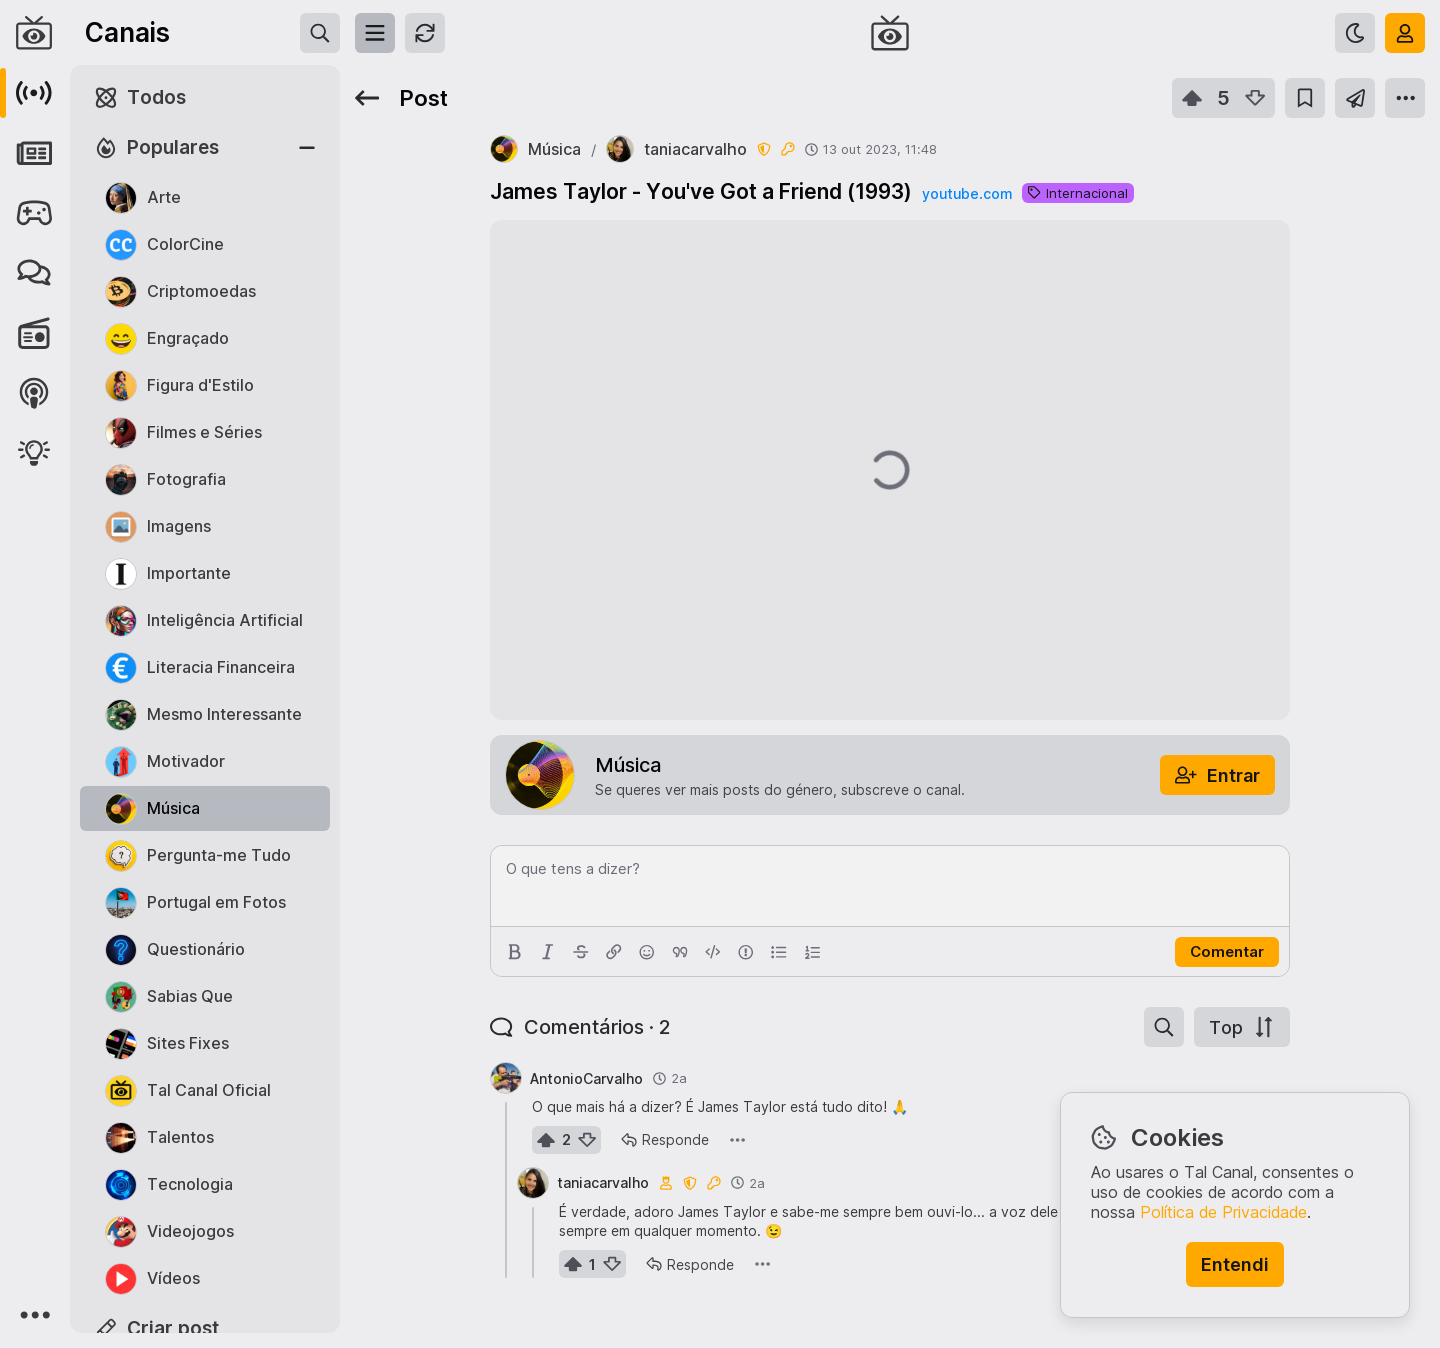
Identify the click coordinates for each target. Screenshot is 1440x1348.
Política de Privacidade (1223, 1212)
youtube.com (967, 193)
